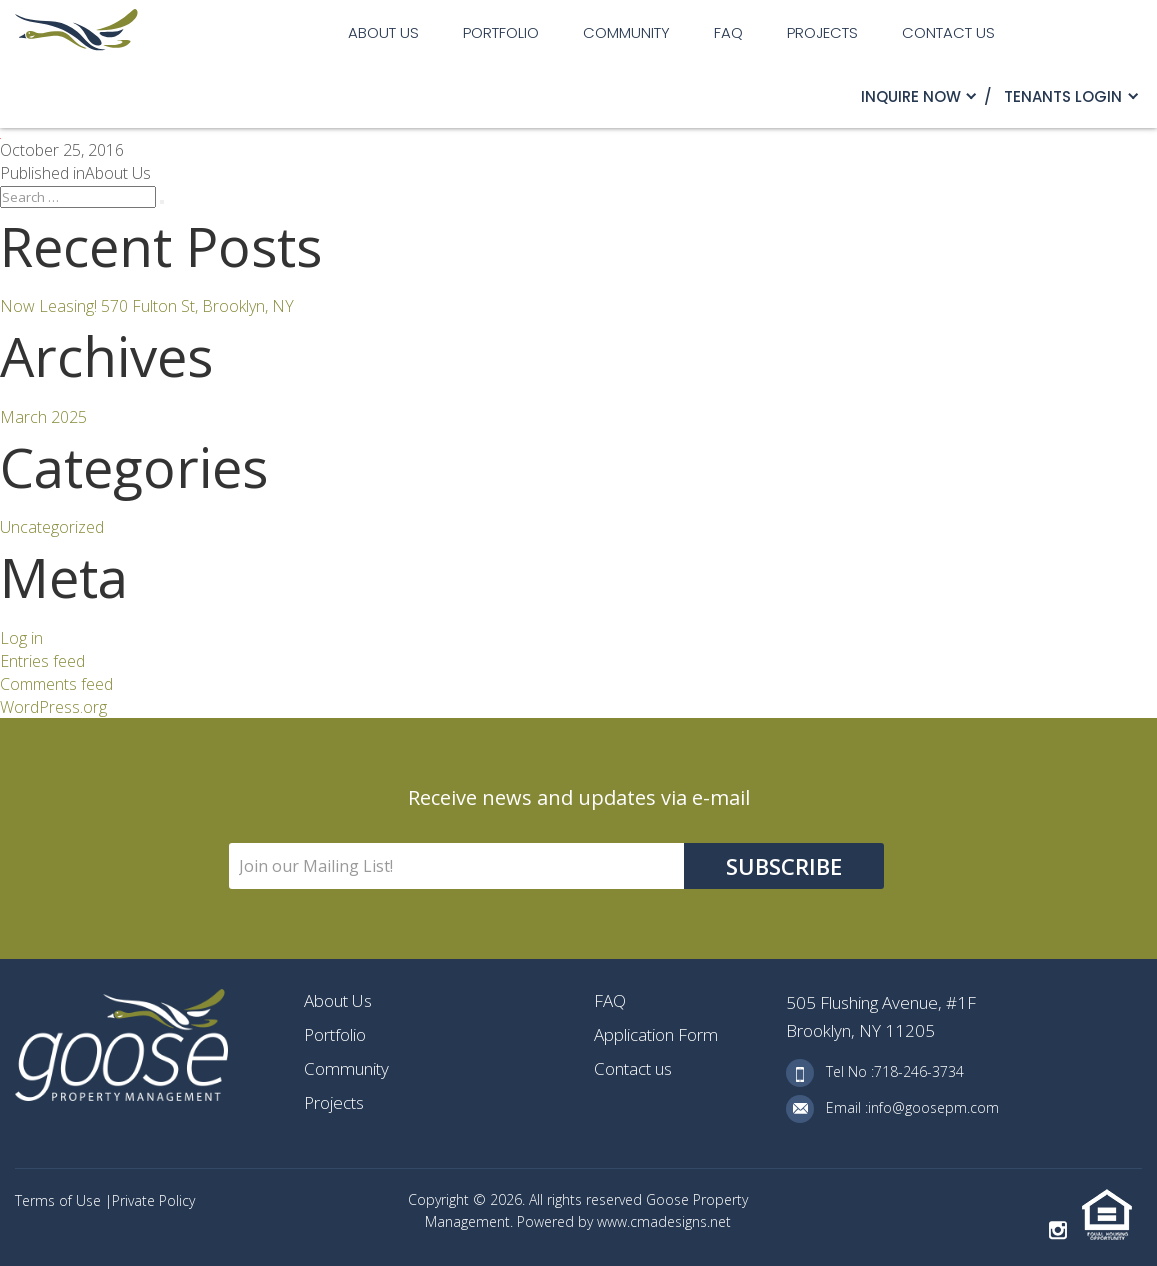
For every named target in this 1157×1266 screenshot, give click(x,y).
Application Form (656, 1034)
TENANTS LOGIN (1063, 96)
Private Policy (153, 1200)
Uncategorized (52, 527)
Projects (822, 32)
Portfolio (501, 32)
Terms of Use (60, 1200)
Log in (21, 638)
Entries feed (42, 661)
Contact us (948, 32)
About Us (383, 32)
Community (626, 32)
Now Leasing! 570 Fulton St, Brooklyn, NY (147, 306)
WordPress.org (53, 707)
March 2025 (43, 417)
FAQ (728, 32)
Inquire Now (911, 96)
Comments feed (56, 684)
